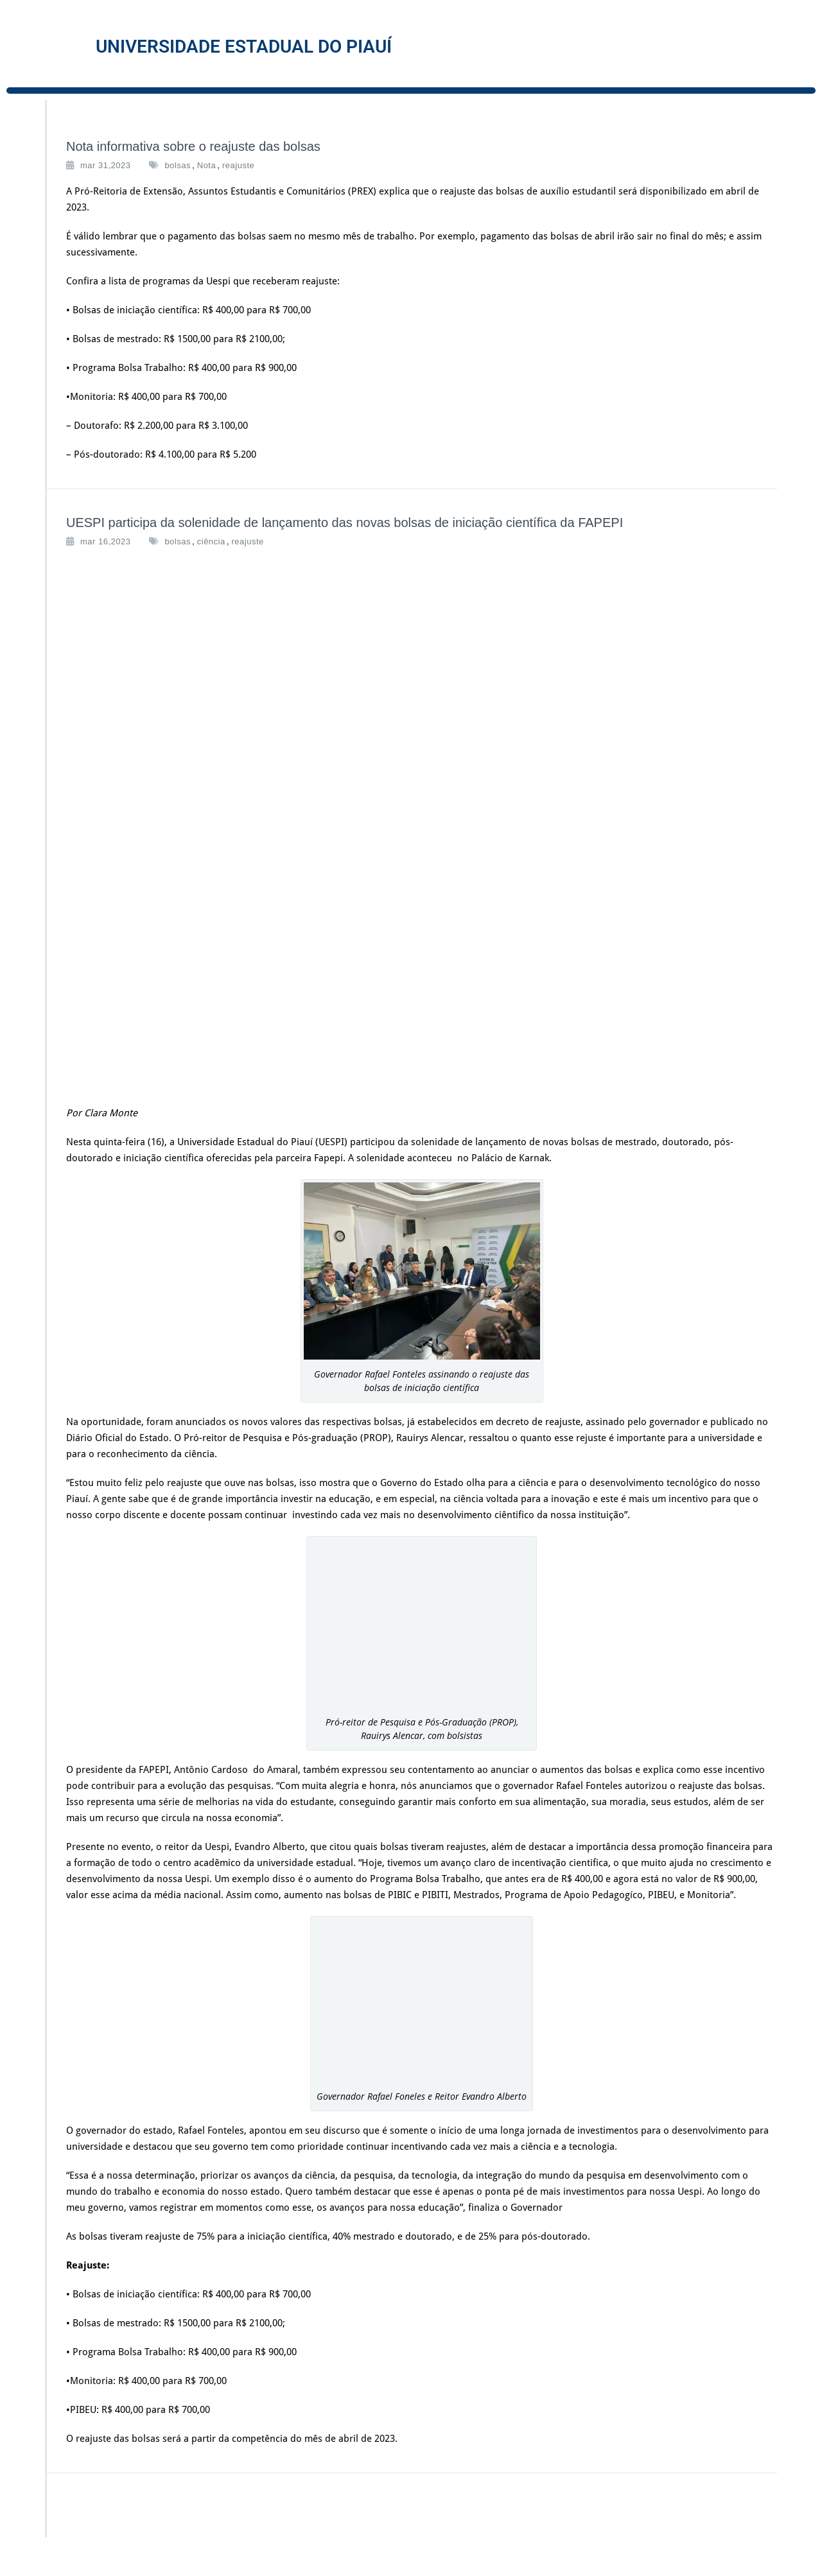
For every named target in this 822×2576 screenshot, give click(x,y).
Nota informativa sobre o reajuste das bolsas (193, 146)
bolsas (177, 165)
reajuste (238, 165)
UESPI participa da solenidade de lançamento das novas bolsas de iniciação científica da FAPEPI (344, 522)
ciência (211, 541)
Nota (206, 165)
